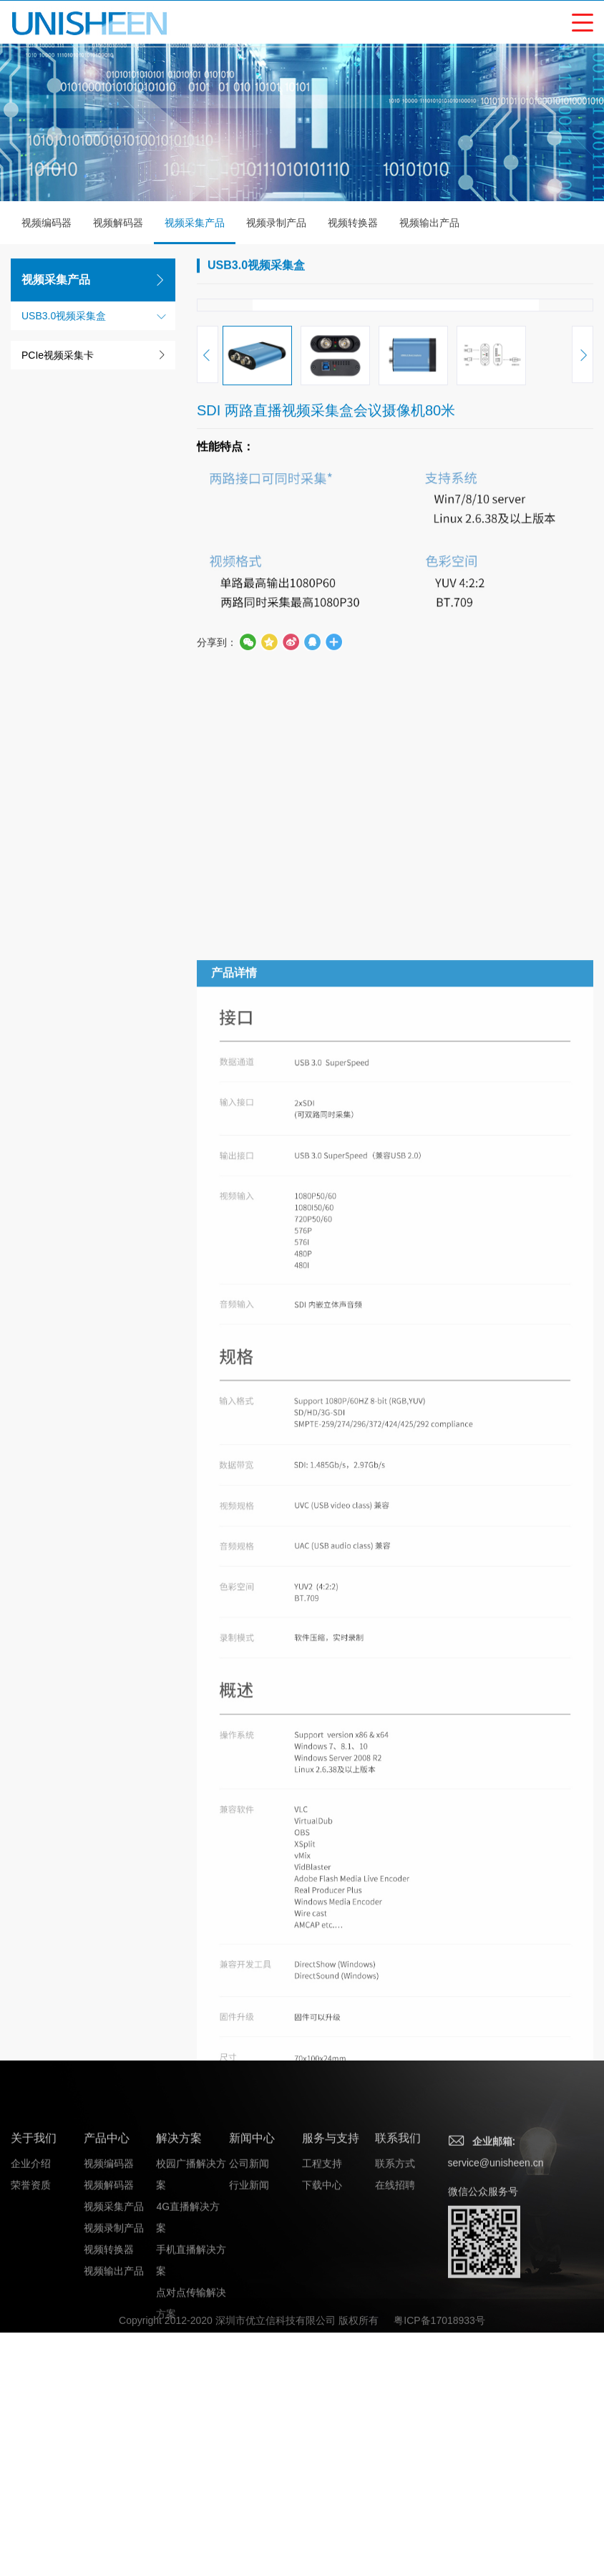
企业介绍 (31, 2472)
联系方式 (395, 2472)
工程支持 (322, 2472)
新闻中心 (252, 2447)
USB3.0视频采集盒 (63, 317)
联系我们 (398, 2447)
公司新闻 (249, 2472)
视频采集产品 (194, 232)
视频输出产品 (429, 224)
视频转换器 (353, 224)
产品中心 (107, 2447)
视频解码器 (118, 224)
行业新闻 (249, 2493)
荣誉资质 (31, 2493)
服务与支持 (330, 2447)
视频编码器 (46, 224)
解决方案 (179, 2447)
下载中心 (322, 2493)
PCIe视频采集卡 (57, 356)
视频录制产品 (276, 224)
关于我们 (34, 2447)
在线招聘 (395, 2493)
